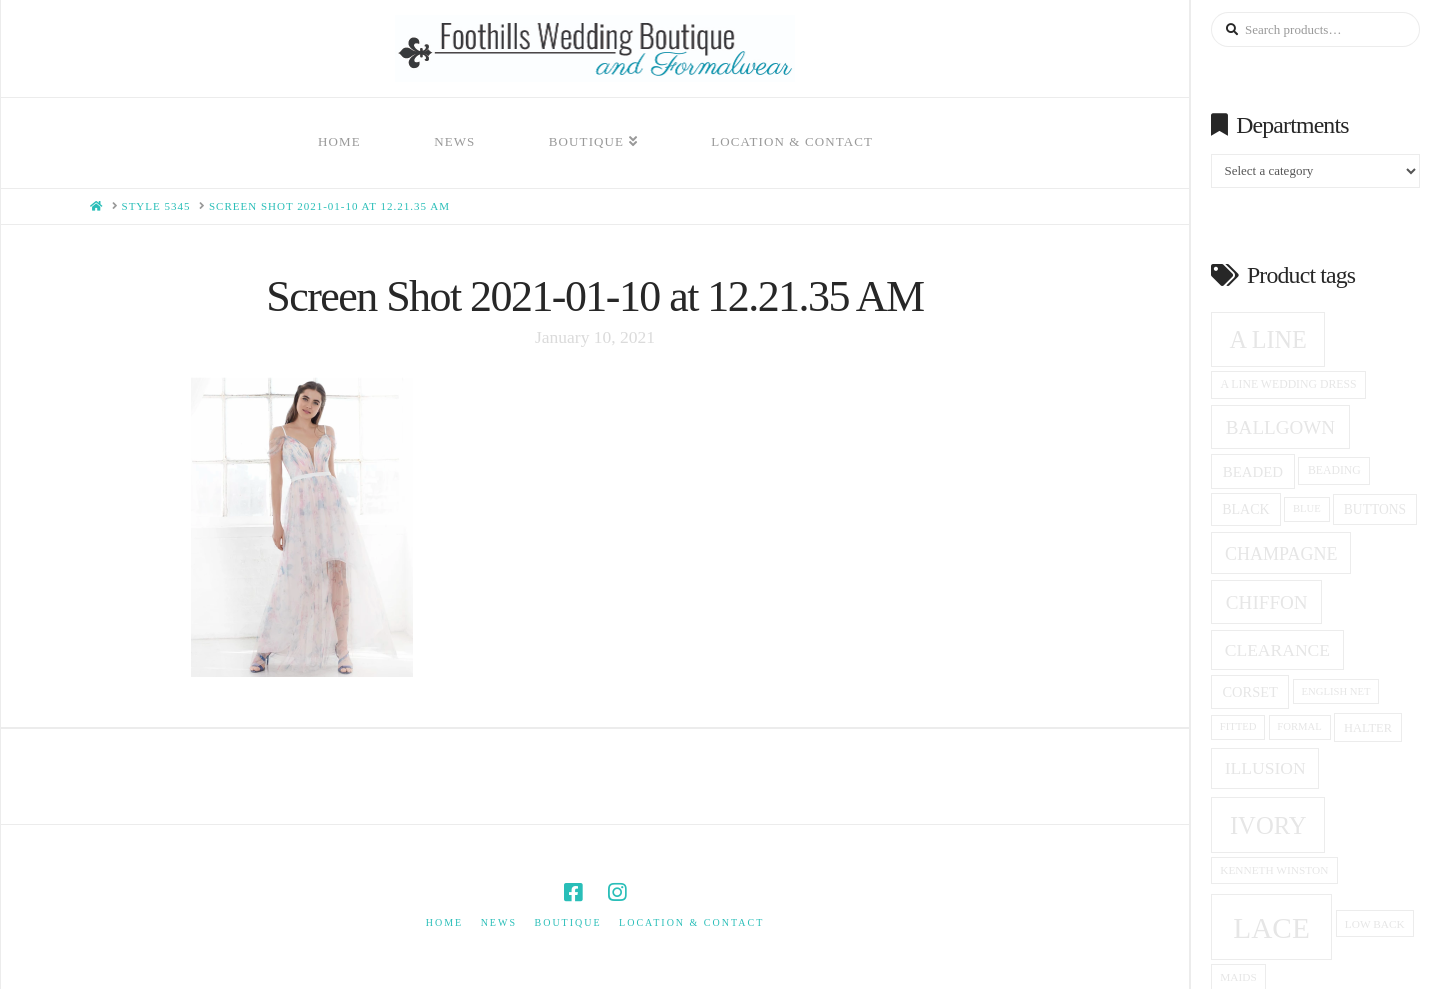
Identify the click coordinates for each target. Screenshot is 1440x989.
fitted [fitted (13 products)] (1238, 726)
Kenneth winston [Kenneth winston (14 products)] (1274, 870)
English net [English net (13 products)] (1336, 691)
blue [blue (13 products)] (1307, 508)
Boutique (567, 922)
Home (444, 922)
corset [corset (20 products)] (1249, 692)
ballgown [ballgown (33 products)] (1280, 427)
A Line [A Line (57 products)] (1268, 339)
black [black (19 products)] (1245, 509)
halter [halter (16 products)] (1368, 728)
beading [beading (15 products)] (1334, 470)
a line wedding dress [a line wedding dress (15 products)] (1289, 384)
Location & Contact (691, 922)
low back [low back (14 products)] (1375, 924)
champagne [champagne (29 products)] (1281, 554)
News (499, 922)
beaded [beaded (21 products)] (1253, 472)
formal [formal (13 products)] (1299, 726)
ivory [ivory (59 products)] (1268, 825)
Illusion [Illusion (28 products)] (1265, 768)
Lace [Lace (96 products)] (1271, 928)
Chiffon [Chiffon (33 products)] (1267, 602)
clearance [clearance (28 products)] (1277, 650)
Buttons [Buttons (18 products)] (1375, 509)
